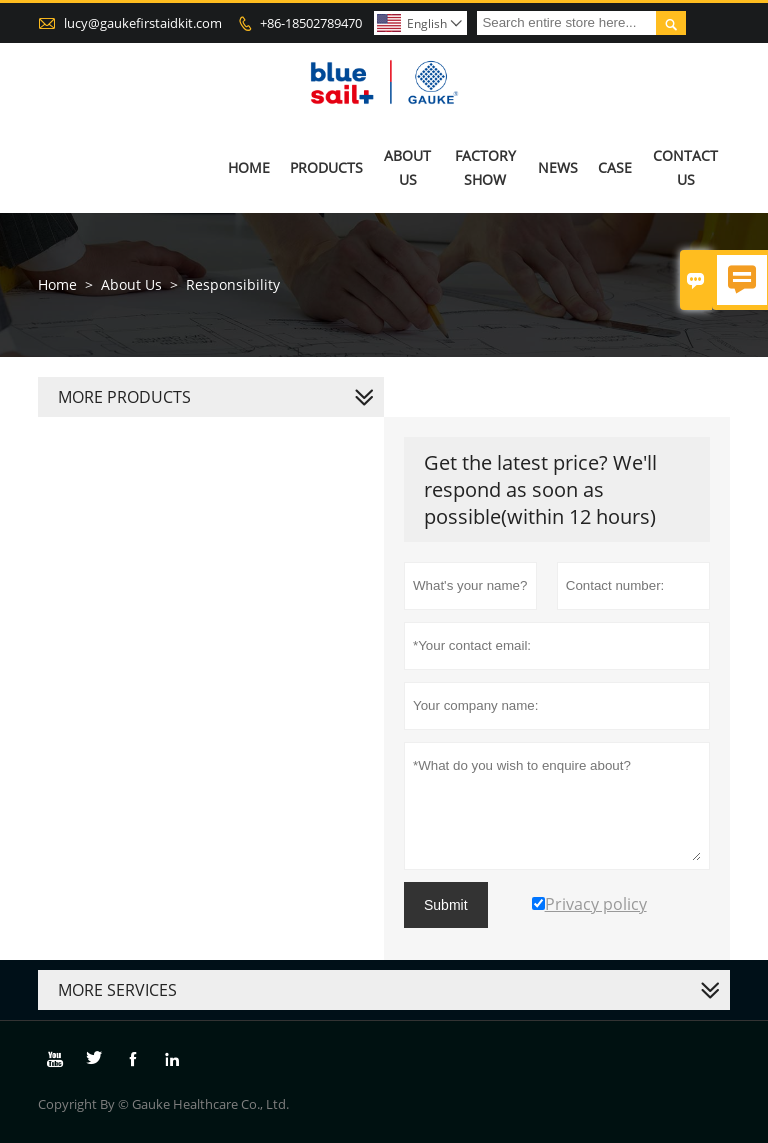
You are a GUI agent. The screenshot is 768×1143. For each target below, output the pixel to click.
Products (326, 167)
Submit (446, 905)
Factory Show (485, 167)
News (558, 167)
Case (615, 167)
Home (249, 167)
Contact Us (685, 167)
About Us (407, 167)
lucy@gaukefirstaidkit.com (143, 23)
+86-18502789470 (311, 23)
